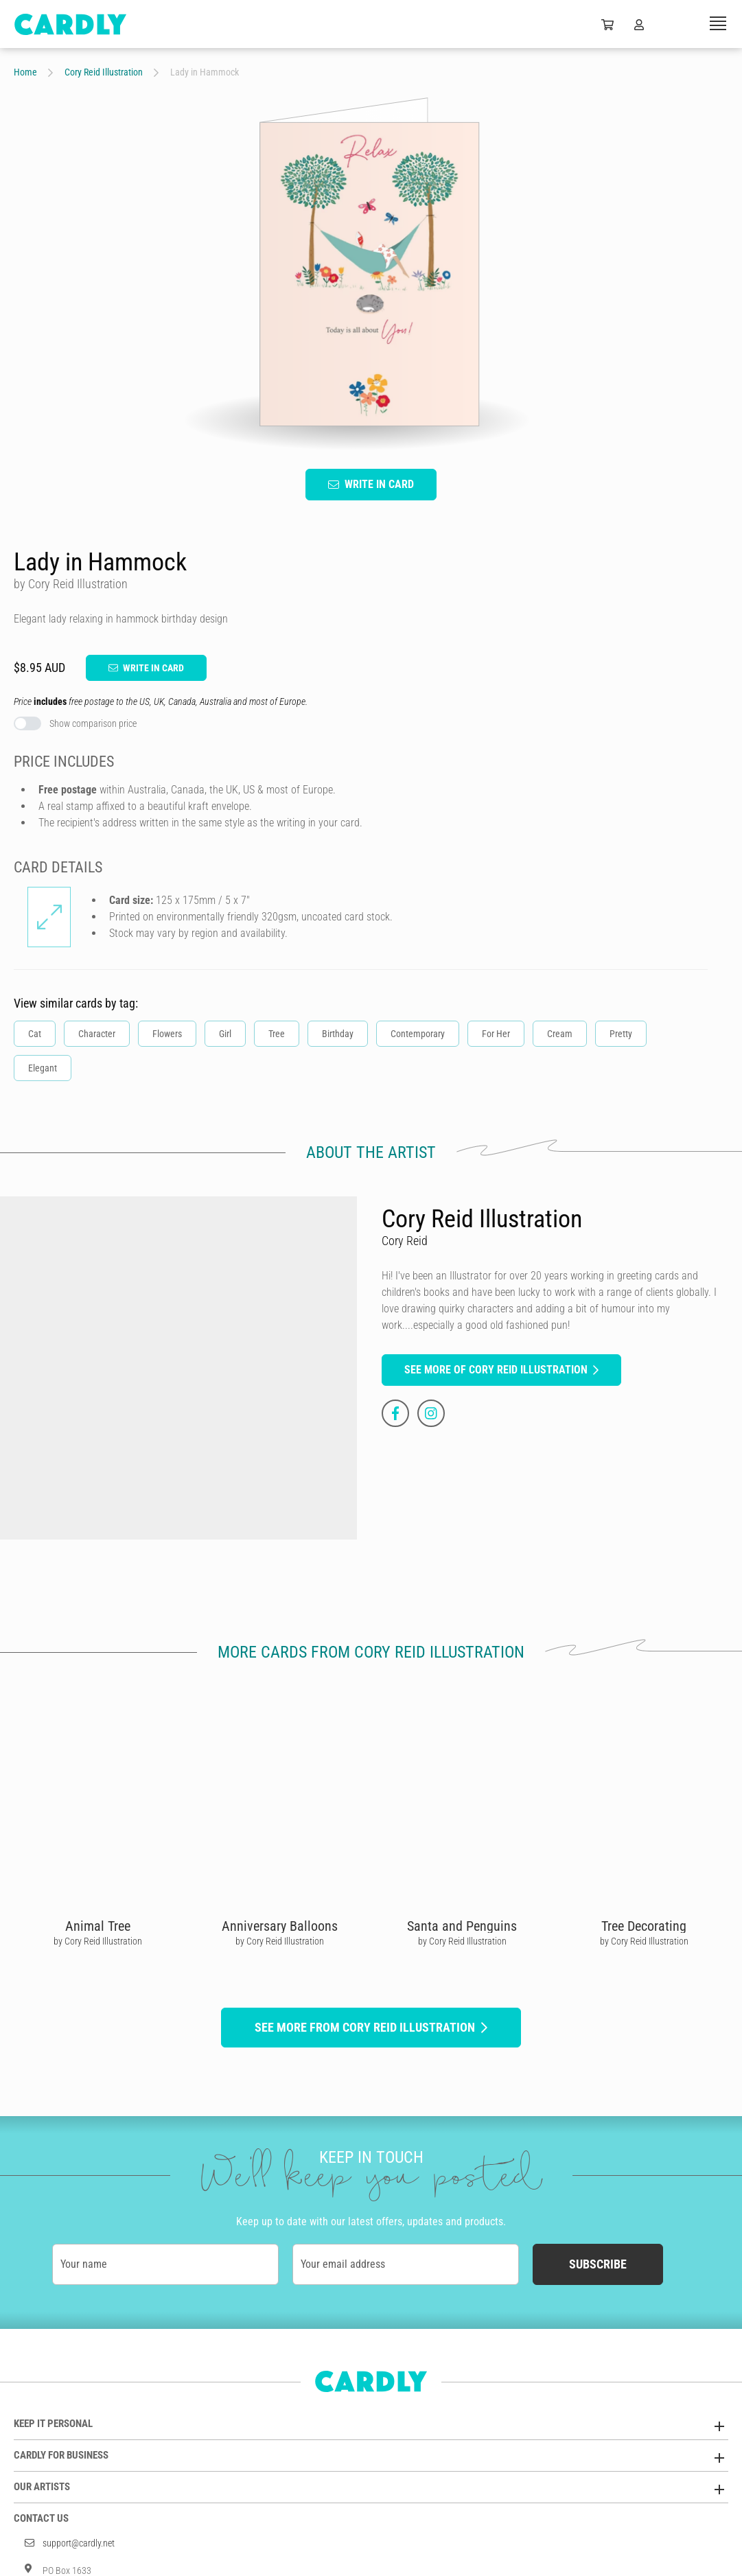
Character (96, 1033)
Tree (276, 1033)
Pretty (621, 1033)
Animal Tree (97, 1926)
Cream (559, 1033)
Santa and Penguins (462, 1926)
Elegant (42, 1068)
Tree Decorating (643, 1926)
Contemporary (418, 1033)
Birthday (337, 1033)
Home (25, 72)
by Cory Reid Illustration (98, 1941)
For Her (496, 1033)
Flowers (167, 1033)
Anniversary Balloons (280, 1926)
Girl (225, 1033)
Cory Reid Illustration (104, 72)
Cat (34, 1033)
